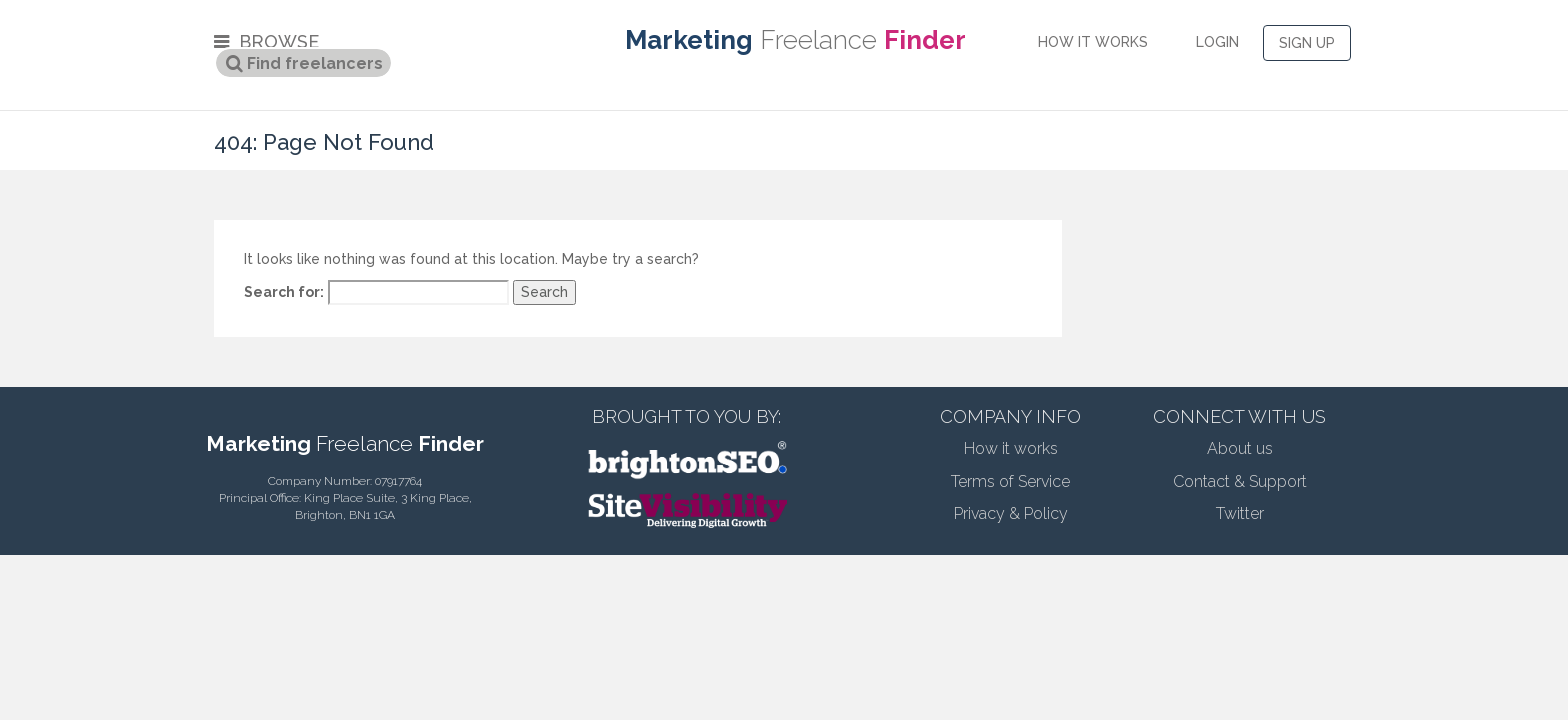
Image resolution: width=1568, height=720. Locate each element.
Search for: (284, 292)
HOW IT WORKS (1093, 42)
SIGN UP (1307, 43)
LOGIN (1217, 42)
